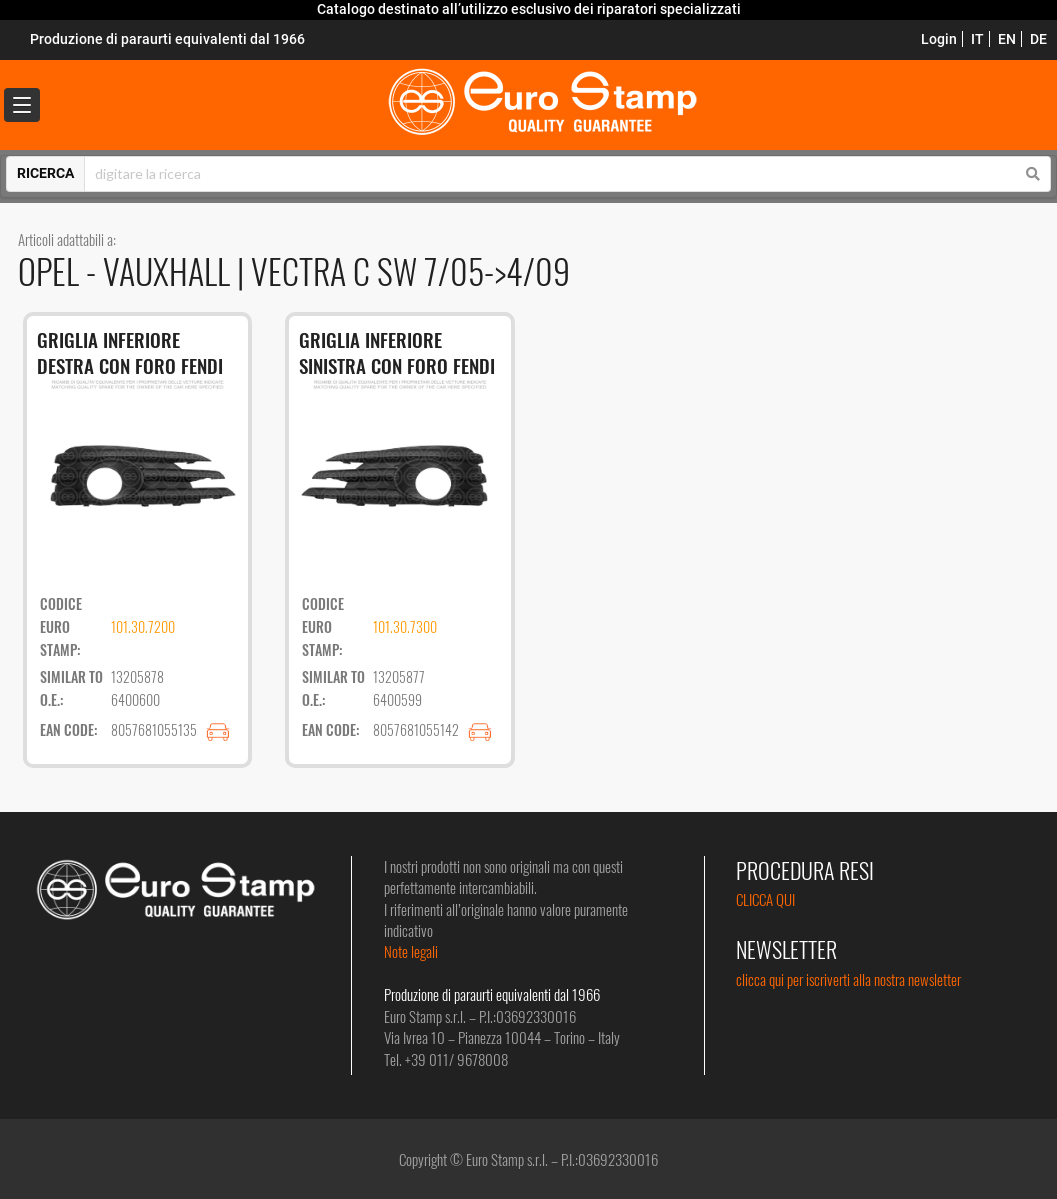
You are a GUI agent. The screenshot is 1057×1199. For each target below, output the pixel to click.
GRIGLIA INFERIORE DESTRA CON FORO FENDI (130, 352)
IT (977, 39)
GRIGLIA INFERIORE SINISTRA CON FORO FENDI (397, 352)
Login (939, 39)
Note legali (411, 951)
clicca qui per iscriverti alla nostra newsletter (848, 979)
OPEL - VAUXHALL (127, 270)
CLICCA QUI (765, 899)
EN (1007, 39)
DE (1038, 39)
